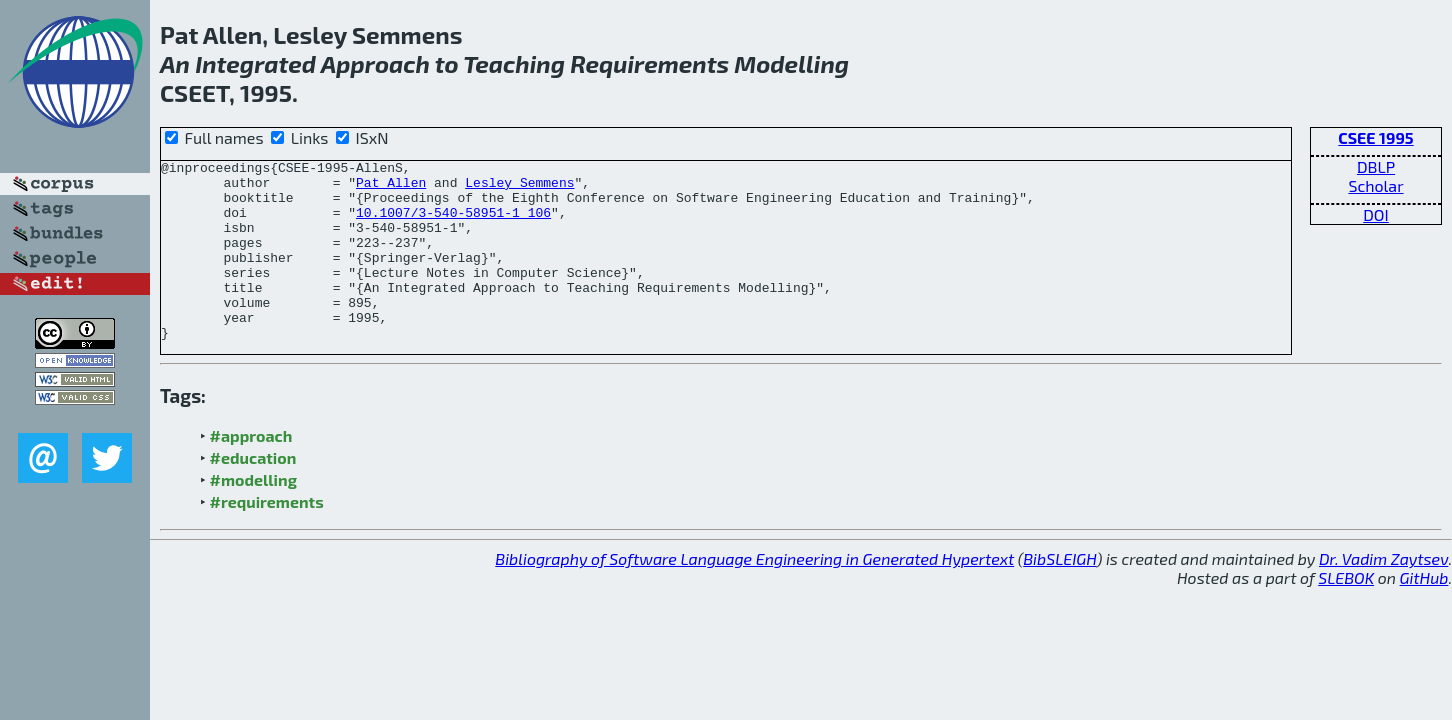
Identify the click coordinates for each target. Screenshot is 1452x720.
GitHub (1424, 613)
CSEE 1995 (1375, 137)
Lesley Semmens (519, 188)
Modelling (791, 63)
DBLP (1376, 166)
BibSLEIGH (1059, 594)
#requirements (267, 537)
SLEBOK (1346, 613)
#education (253, 493)
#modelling (253, 515)
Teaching (514, 63)
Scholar (1375, 185)
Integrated (255, 63)
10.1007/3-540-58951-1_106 (453, 224)
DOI (1376, 214)
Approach (375, 63)
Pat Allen (391, 188)
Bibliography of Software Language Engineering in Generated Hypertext (754, 594)
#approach (251, 471)
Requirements (649, 63)
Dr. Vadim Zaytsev (1383, 594)
